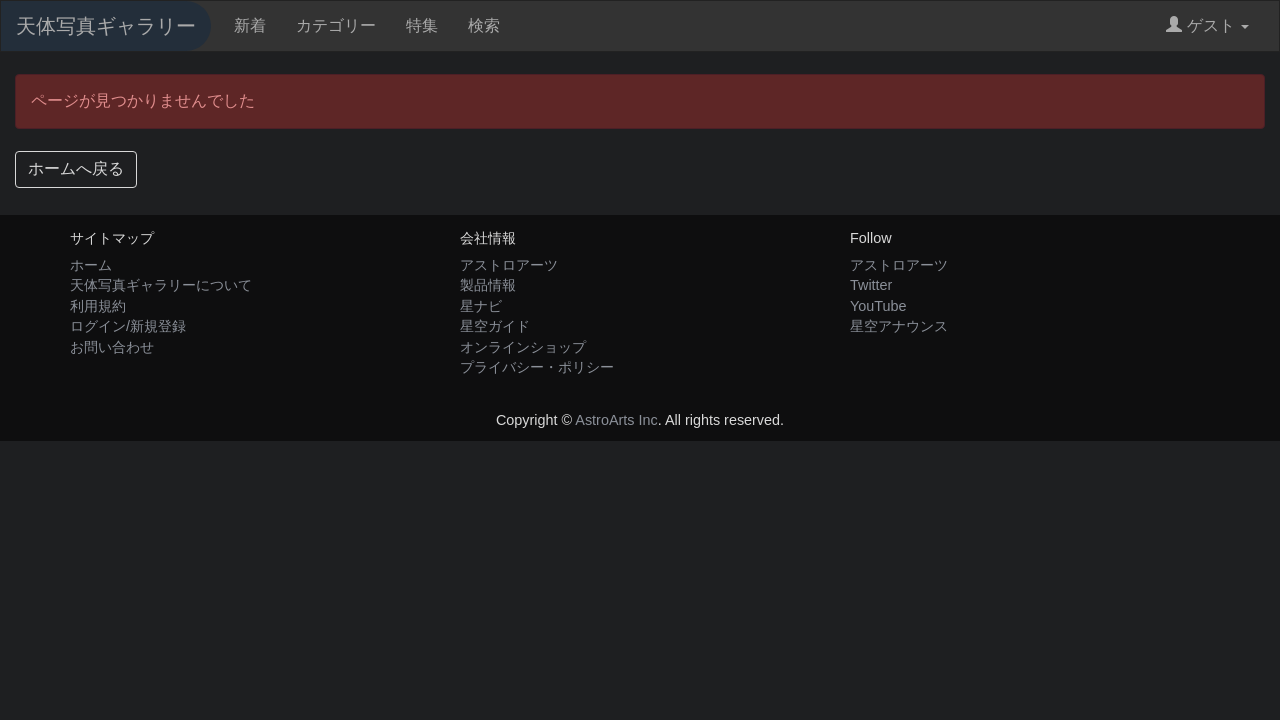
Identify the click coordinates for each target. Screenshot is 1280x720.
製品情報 (488, 285)
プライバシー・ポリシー (537, 367)
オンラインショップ (523, 347)
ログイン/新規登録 (128, 326)
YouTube (878, 306)
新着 (250, 25)
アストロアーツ (509, 265)
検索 (484, 25)
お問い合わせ (112, 347)
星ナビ (481, 306)
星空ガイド (495, 326)
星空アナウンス (899, 326)
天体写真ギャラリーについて (161, 285)
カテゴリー (336, 25)
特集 (422, 25)
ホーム (91, 265)
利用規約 (98, 306)
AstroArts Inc (616, 420)
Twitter (871, 285)
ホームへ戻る (76, 168)
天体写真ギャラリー (106, 26)
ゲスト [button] (1207, 25)
